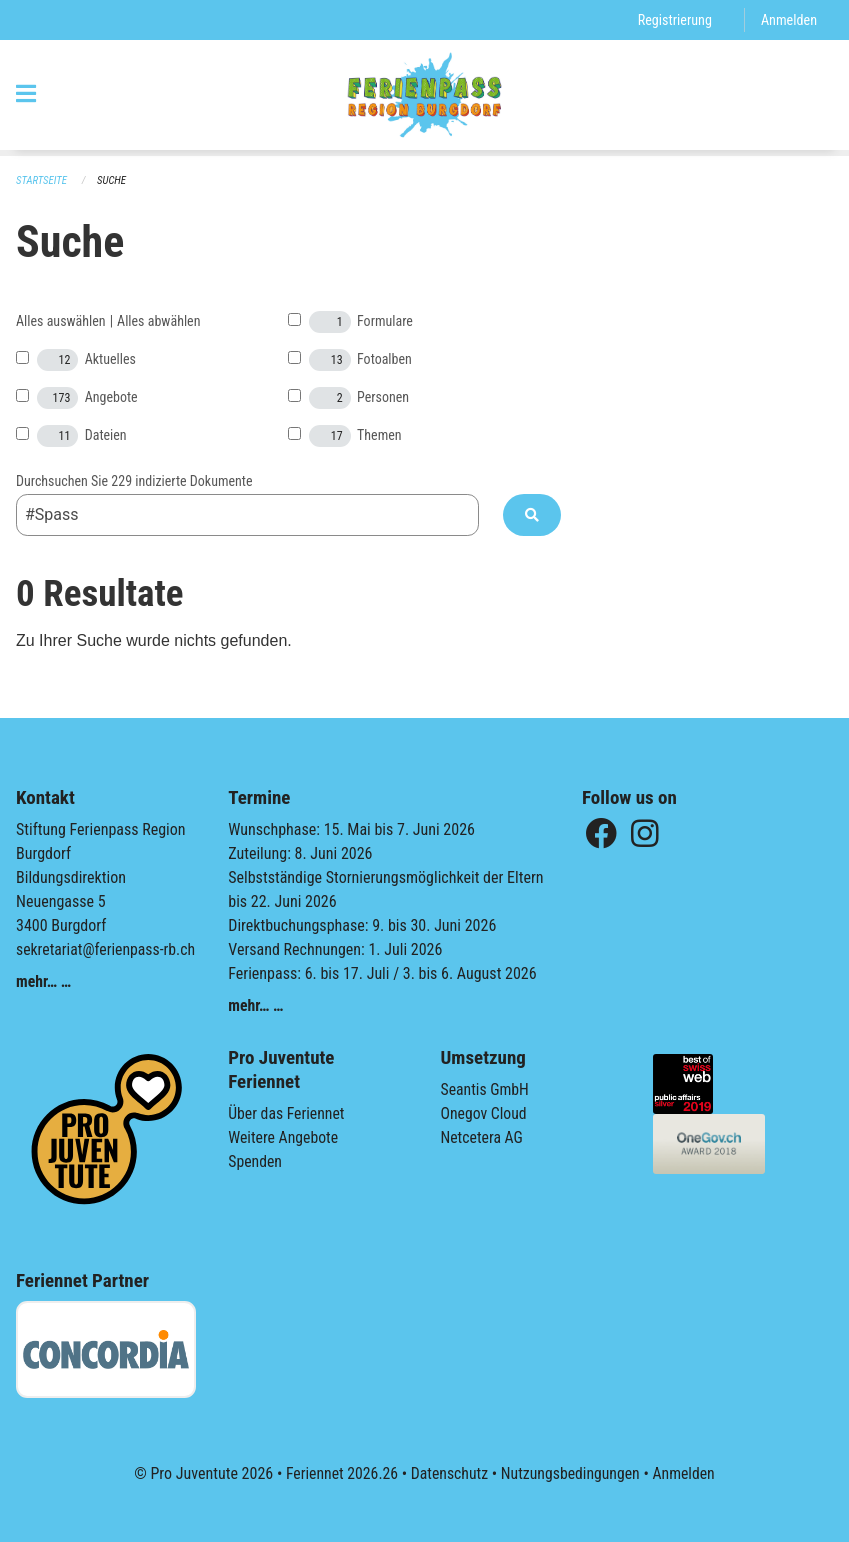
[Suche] (532, 515)
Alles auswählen (61, 321)
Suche (113, 180)
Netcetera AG (483, 1137)
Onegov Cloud (485, 1113)
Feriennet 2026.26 (339, 1473)
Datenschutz (448, 1473)
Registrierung (673, 19)
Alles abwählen (158, 321)
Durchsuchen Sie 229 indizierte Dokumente (134, 481)
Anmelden (788, 19)
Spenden (255, 1161)
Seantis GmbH (486, 1089)
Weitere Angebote (284, 1137)
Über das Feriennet (287, 1113)
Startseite (42, 180)
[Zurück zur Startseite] (424, 98)
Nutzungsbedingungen (571, 1473)
